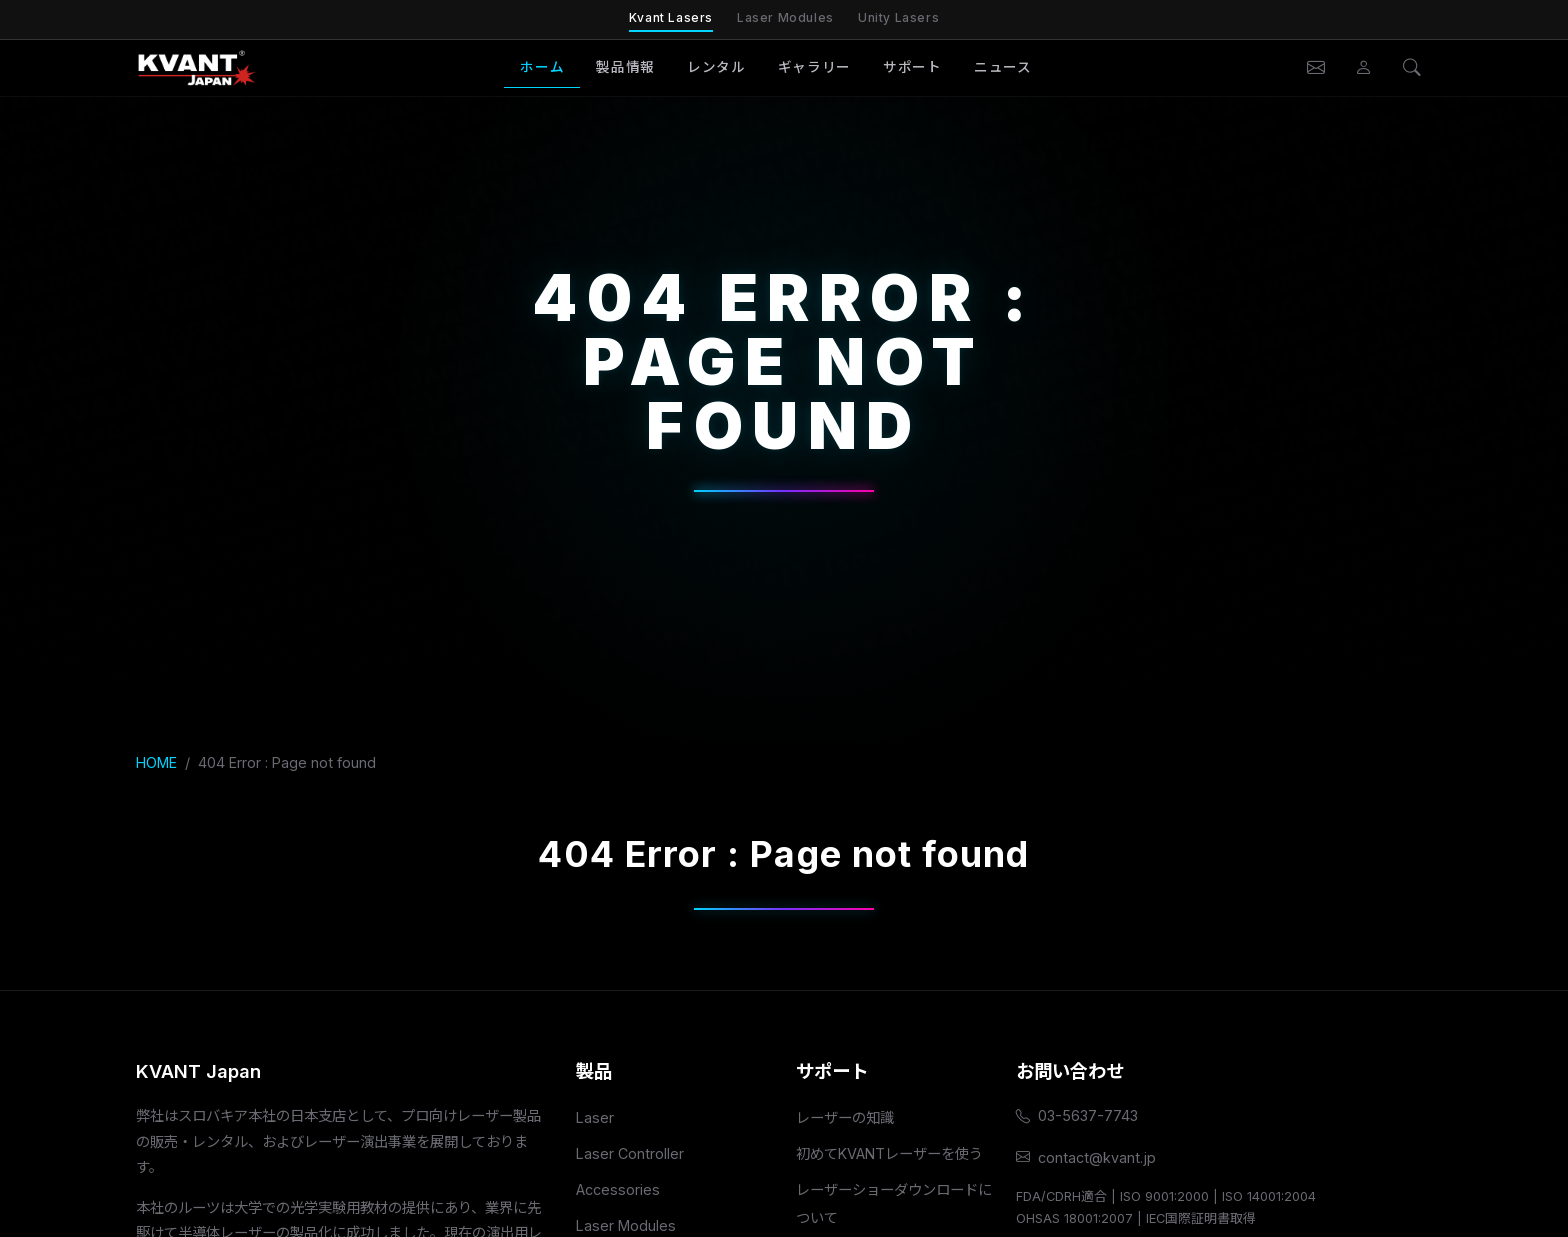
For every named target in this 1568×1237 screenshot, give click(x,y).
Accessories (618, 1189)
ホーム (542, 67)
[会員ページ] (1364, 68)
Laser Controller (630, 1153)
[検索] (1412, 68)
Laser (595, 1117)
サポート (912, 67)
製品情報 (625, 67)
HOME (156, 762)
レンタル (716, 67)
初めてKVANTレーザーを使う (889, 1153)
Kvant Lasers (671, 17)
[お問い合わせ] (1316, 68)
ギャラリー (814, 67)
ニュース (1003, 67)
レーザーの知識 (845, 1117)
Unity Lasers (898, 17)
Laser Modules (785, 17)
